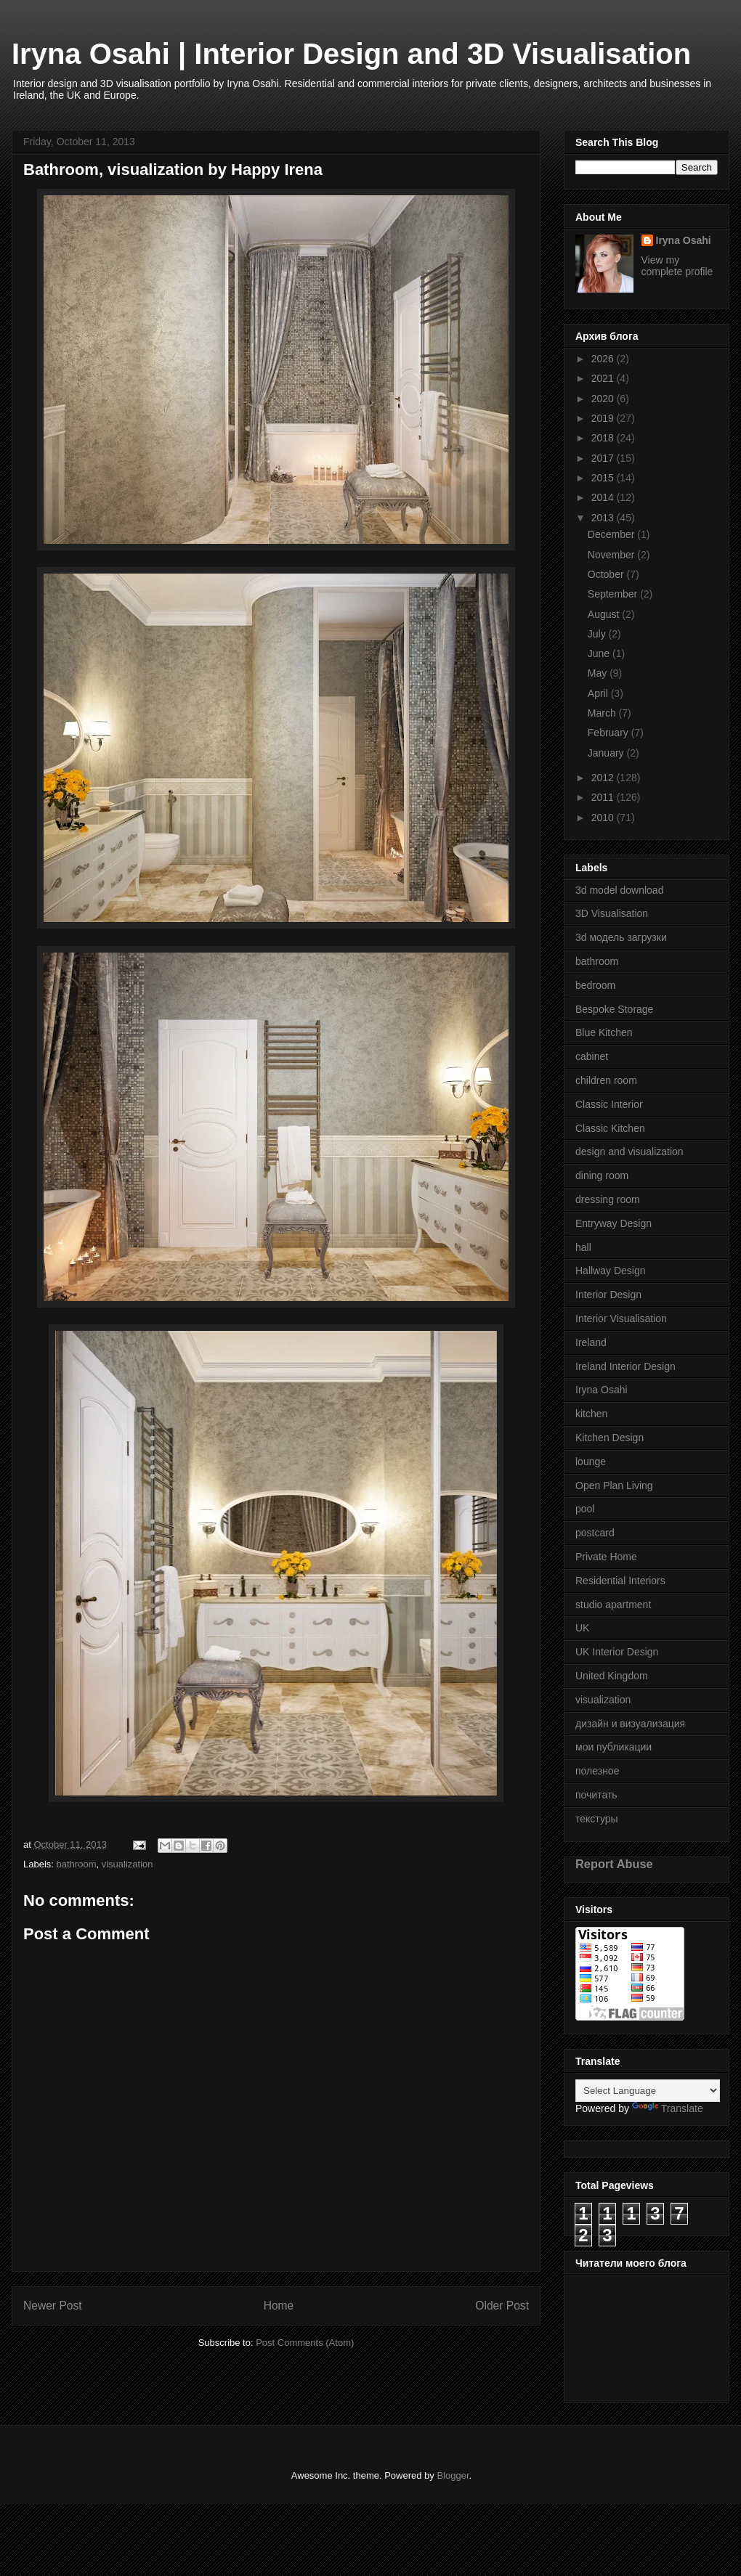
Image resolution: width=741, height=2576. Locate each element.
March (603, 713)
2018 (604, 438)
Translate (667, 2108)
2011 (604, 797)
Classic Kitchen (610, 1128)
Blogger (453, 2475)
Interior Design (608, 1294)
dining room (601, 1175)
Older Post (502, 2305)
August (605, 614)
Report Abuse (614, 1863)
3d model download (619, 890)
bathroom (77, 1864)
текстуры (596, 1819)
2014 (604, 497)
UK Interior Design (616, 1652)
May (599, 673)
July (598, 634)
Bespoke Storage (614, 1009)
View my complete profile (677, 265)
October (607, 574)
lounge (590, 1461)
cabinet (591, 1056)
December (612, 534)
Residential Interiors (620, 1580)
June (600, 653)
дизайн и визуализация (630, 1723)
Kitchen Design (609, 1437)
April (599, 693)
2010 (604, 817)
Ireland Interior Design (625, 1366)
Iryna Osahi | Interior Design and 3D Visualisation (351, 54)
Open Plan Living (614, 1485)
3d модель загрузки (621, 937)
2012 (604, 777)
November (612, 555)
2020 (604, 398)
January (607, 753)
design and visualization (629, 1151)
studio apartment (613, 1604)
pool (584, 1509)
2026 (604, 358)
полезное (597, 1771)
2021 (604, 378)
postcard (595, 1532)
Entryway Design (613, 1223)
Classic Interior (609, 1104)
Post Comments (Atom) (305, 2342)
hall (583, 1247)
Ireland (591, 1342)
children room (606, 1080)
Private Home (606, 1556)
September (614, 594)
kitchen (591, 1413)
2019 (604, 418)
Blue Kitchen (604, 1032)
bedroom (595, 985)
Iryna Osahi (683, 240)
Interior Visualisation (621, 1318)
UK (582, 1628)
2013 (604, 517)
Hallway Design (610, 1270)
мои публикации (613, 1747)
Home (279, 2305)
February (609, 732)
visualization (127, 1864)
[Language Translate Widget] (647, 2090)
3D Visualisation (611, 913)
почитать (596, 1795)
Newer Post (52, 2305)
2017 (604, 458)
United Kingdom (611, 1676)
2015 (604, 478)
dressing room (607, 1199)
